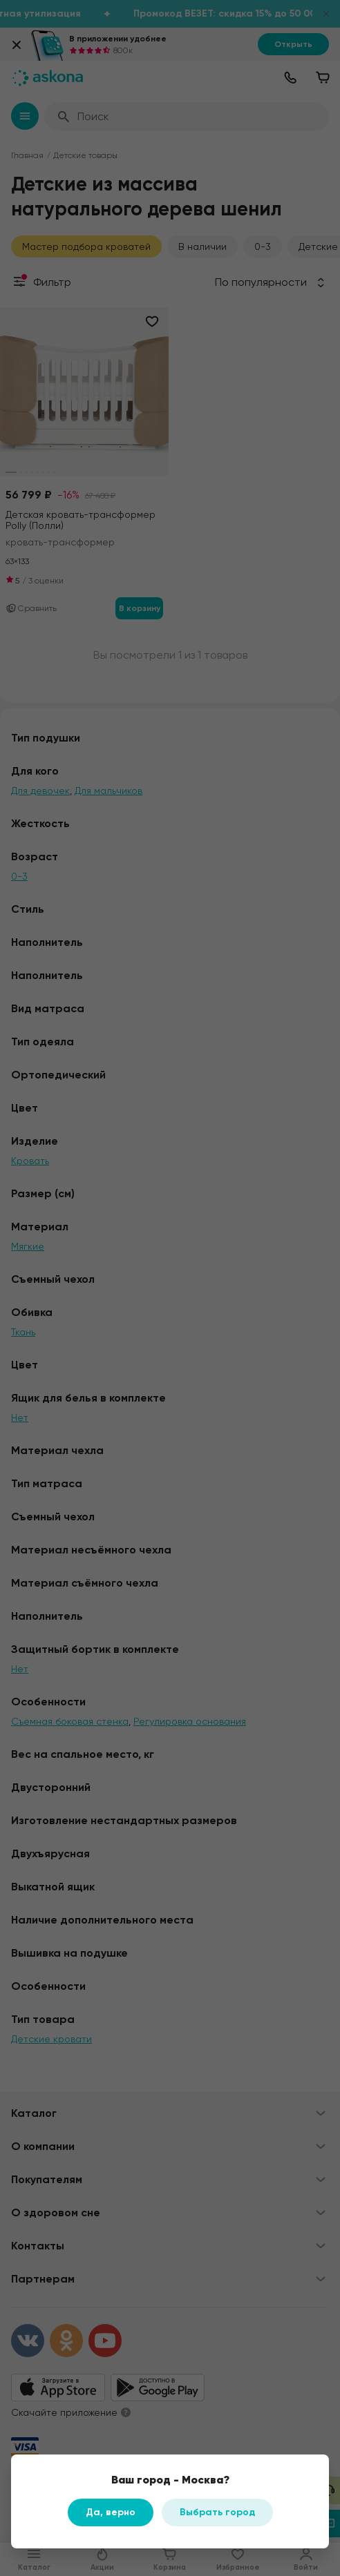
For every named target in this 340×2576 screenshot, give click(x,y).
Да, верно (110, 2512)
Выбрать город (217, 2512)
